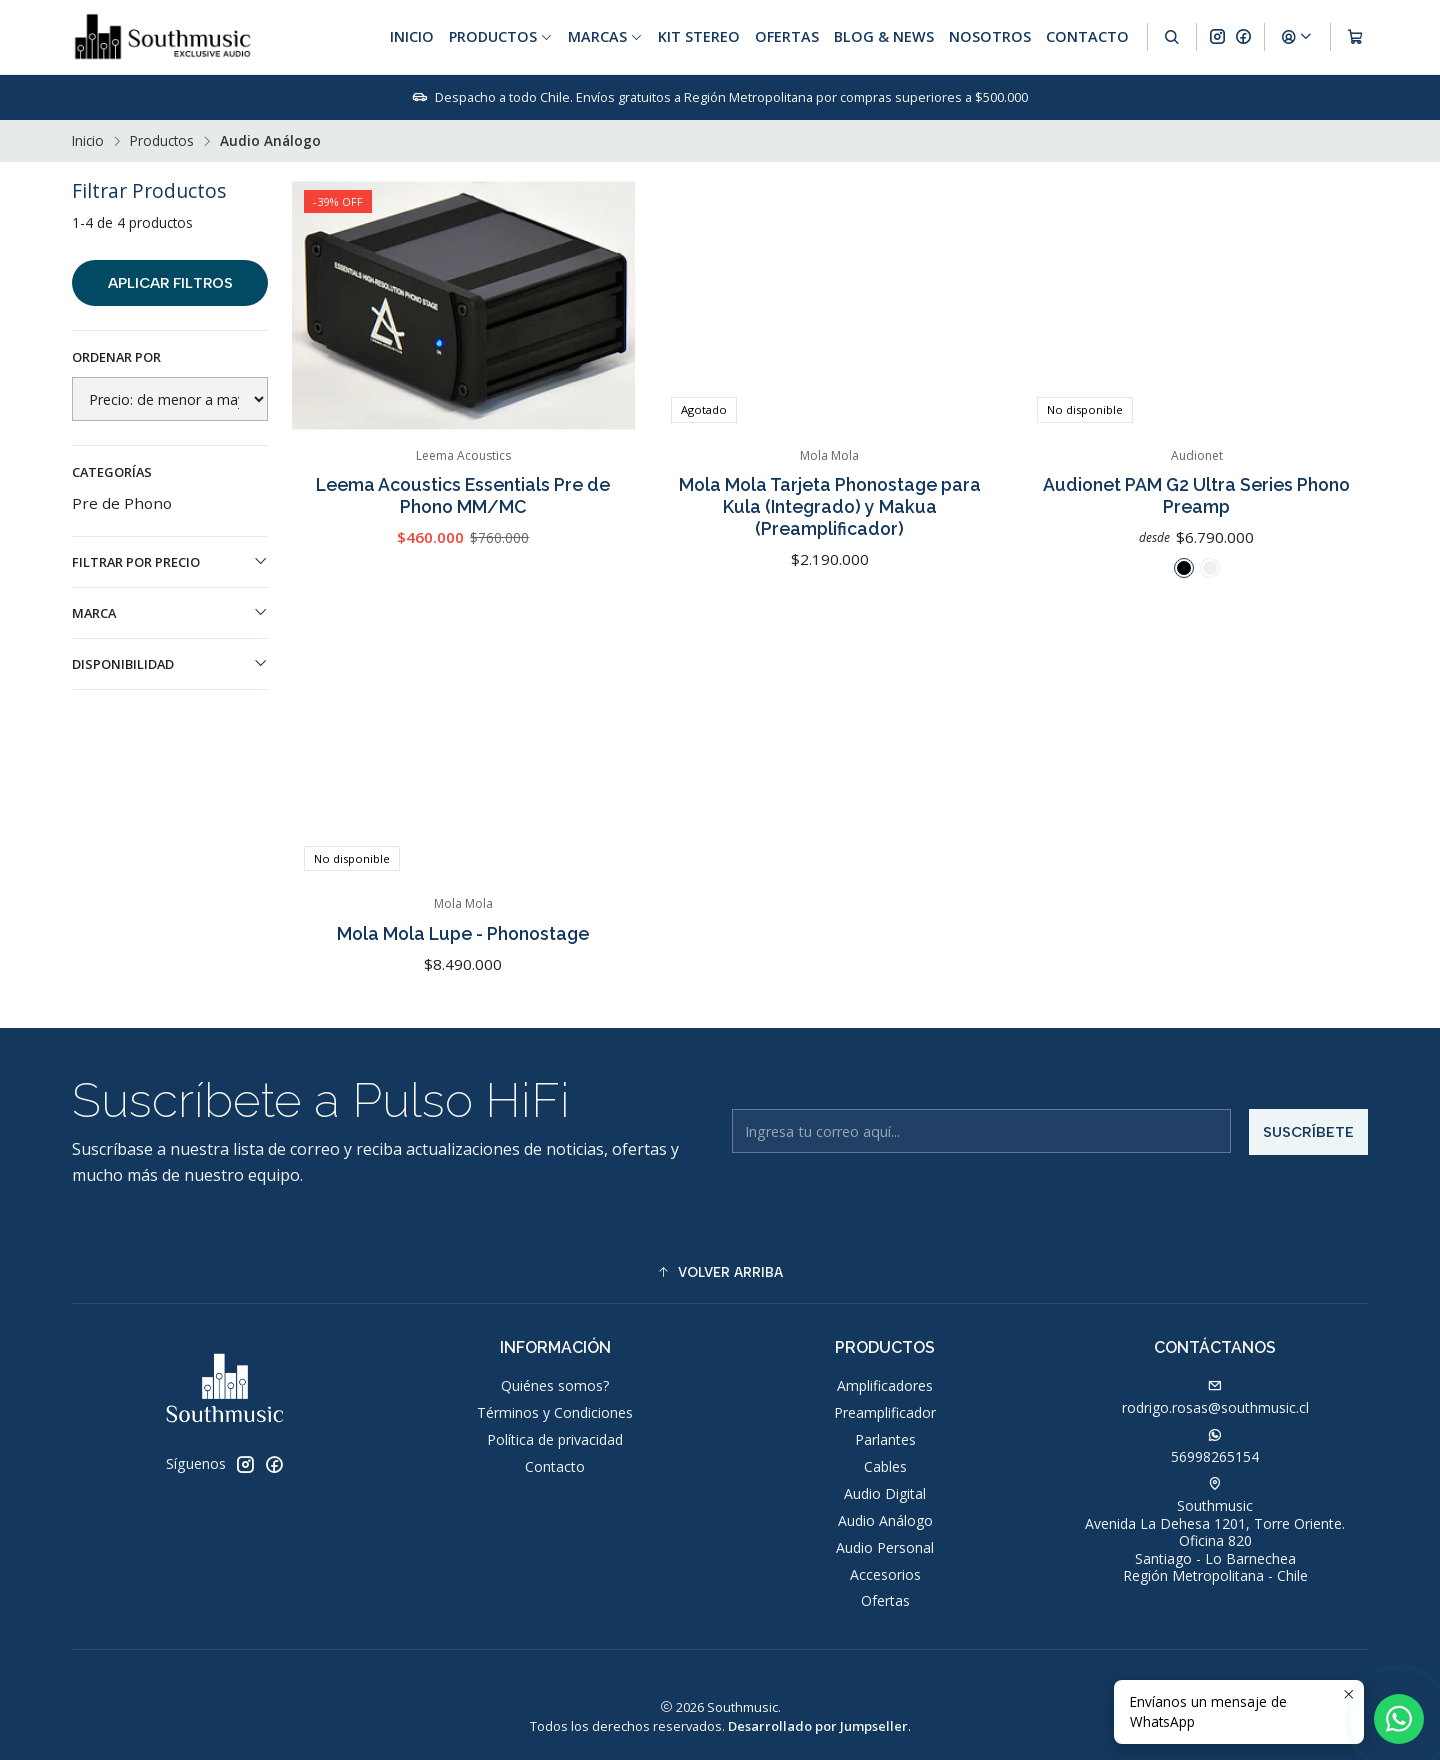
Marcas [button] (605, 36)
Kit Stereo (699, 36)
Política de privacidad (555, 1439)
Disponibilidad (170, 664)
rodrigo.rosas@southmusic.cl (1215, 1398)
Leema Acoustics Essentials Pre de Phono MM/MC (463, 495)
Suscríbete (1308, 1201)
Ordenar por (116, 357)
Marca (170, 613)
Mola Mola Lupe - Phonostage (463, 1001)
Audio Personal (885, 1547)
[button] (720, 1273)
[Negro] (1184, 568)
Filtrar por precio (170, 562)
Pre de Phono (122, 503)
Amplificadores (885, 1385)
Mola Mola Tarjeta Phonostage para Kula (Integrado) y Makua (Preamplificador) (830, 506)
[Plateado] (1210, 568)
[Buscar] (1172, 37)
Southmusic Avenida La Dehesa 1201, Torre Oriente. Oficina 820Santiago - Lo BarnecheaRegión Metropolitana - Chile (1215, 1531)
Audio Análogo (885, 1520)
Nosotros (990, 36)
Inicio (412, 36)
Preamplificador (885, 1412)
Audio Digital (885, 1493)
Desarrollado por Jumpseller (818, 1726)
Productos (162, 141)
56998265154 (1215, 1447)
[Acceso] (1297, 37)
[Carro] (1355, 37)
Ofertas (787, 36)
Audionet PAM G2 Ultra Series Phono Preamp (1196, 495)
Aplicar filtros (170, 283)
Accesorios (885, 1574)
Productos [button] (501, 36)
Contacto (1087, 36)
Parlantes (885, 1439)
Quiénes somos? (555, 1385)
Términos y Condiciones (555, 1412)
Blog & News (884, 36)
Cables (885, 1466)
